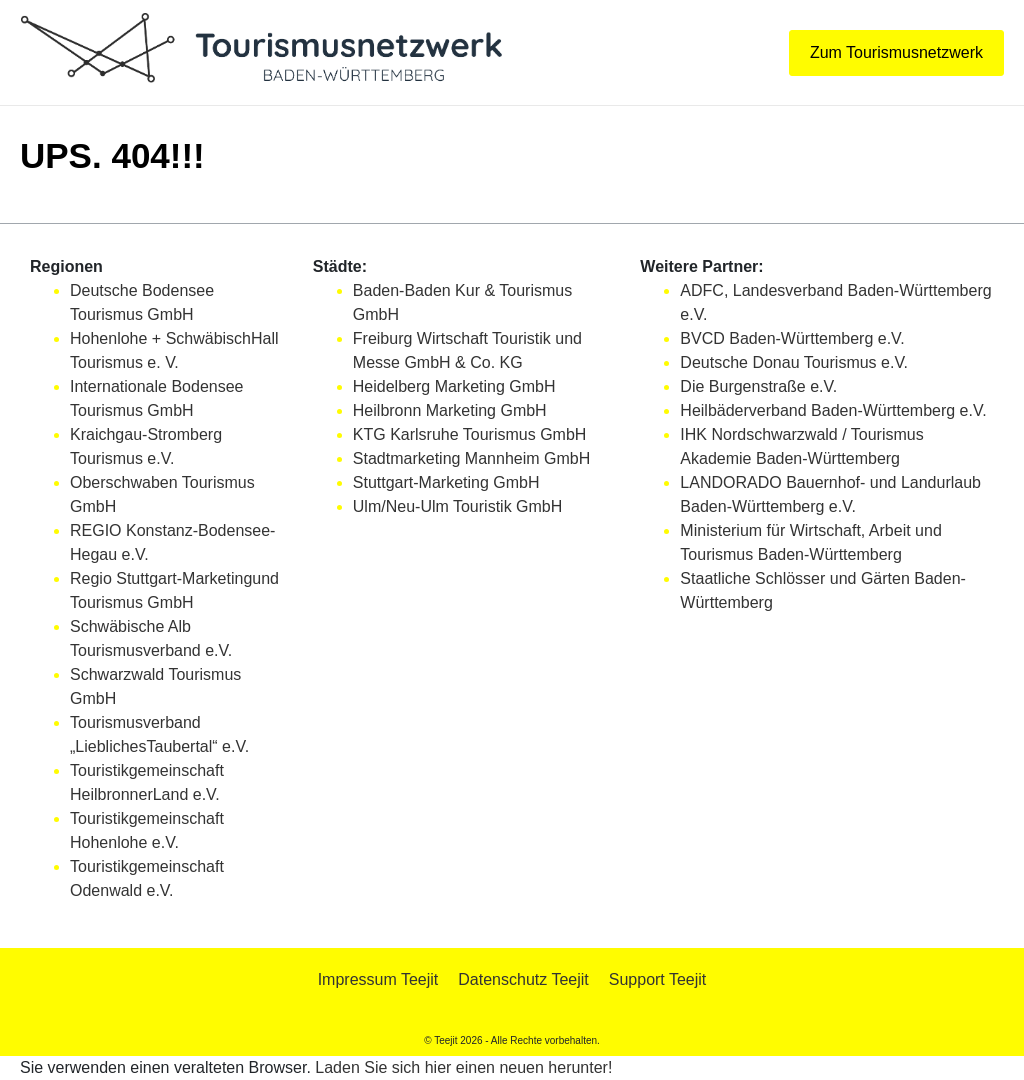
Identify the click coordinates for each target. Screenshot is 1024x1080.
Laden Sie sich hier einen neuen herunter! (463, 1067)
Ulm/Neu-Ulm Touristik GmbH (458, 506)
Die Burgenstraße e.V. (758, 386)
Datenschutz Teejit (523, 979)
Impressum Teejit (378, 979)
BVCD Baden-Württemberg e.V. (792, 338)
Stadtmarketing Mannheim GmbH (471, 458)
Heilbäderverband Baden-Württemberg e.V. (833, 410)
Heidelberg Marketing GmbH (454, 386)
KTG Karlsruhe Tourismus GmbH (470, 434)
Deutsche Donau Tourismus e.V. (794, 362)
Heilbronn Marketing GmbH (450, 410)
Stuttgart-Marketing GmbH (446, 482)
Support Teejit (658, 979)
